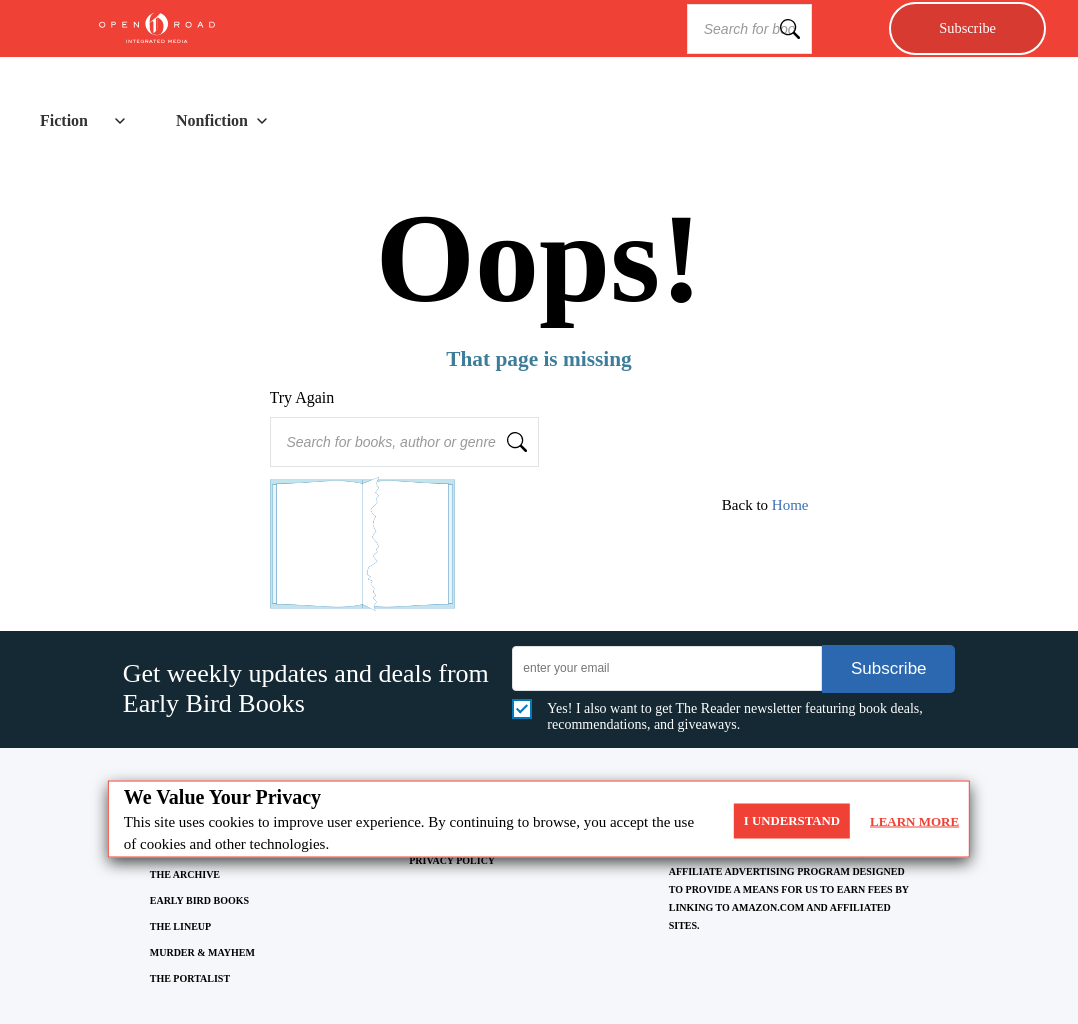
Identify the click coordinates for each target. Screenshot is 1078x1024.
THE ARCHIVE (185, 874)
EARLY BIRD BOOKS (199, 900)
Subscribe (967, 28)
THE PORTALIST (190, 978)
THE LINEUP (180, 926)
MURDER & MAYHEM (202, 952)
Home (790, 505)
